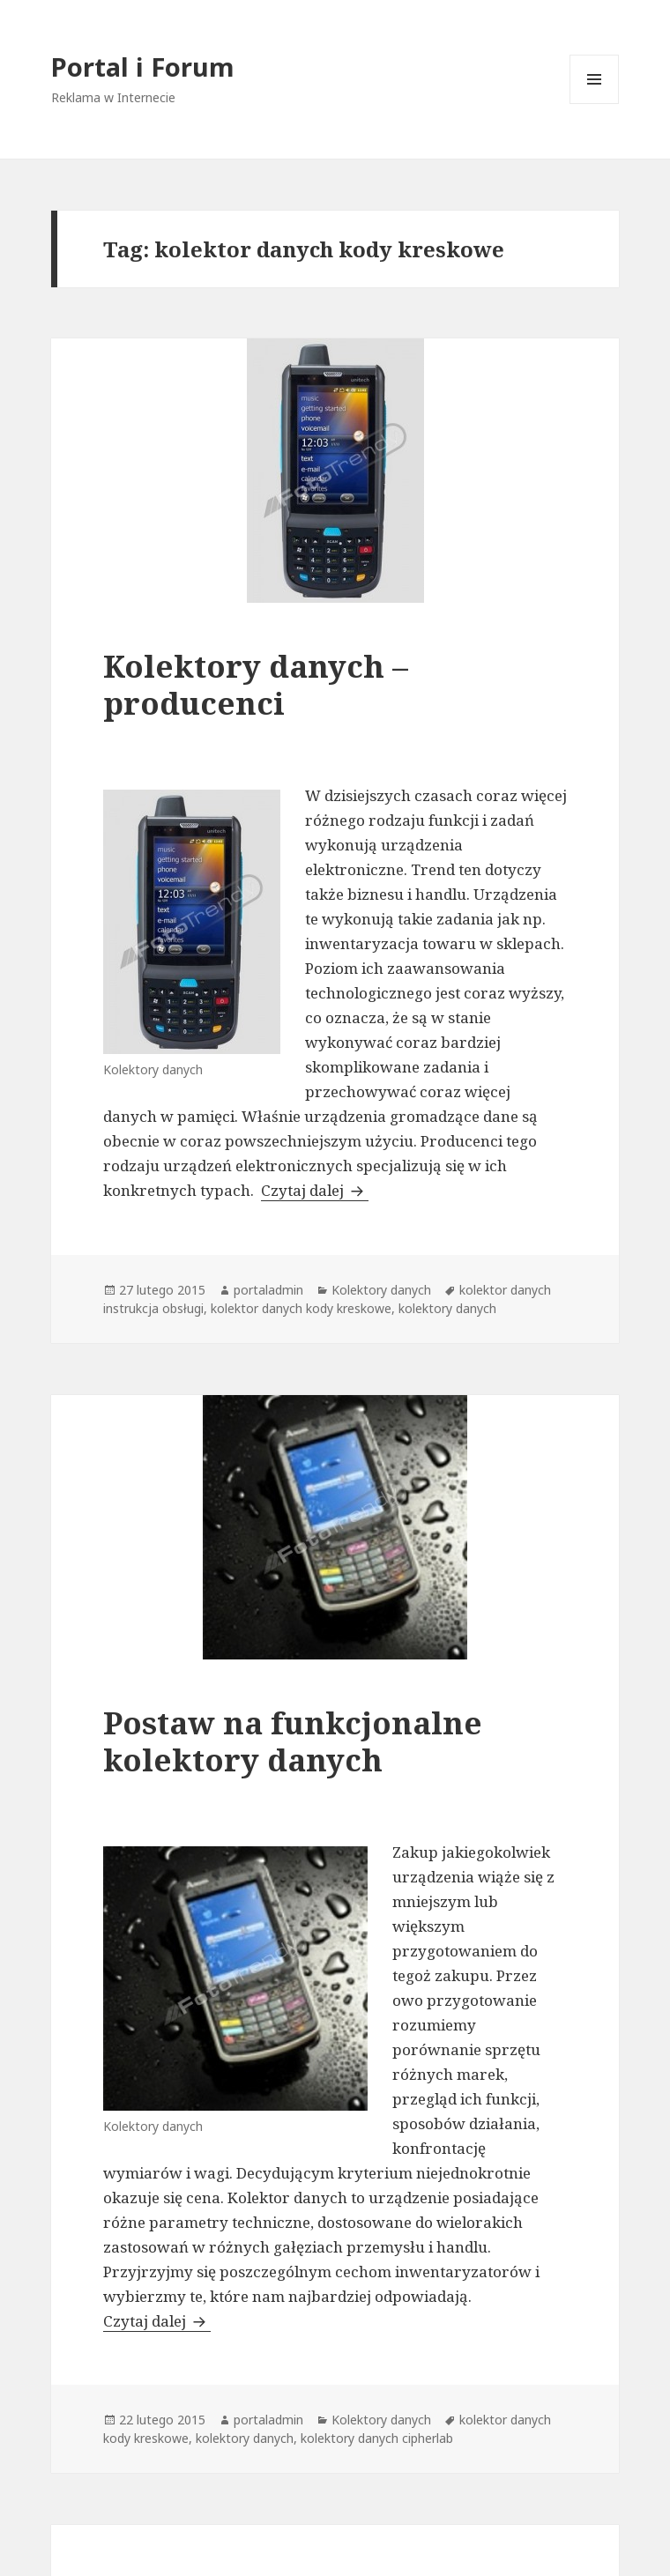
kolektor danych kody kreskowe (301, 1308)
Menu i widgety (594, 103)
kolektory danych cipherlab (377, 2438)
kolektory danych (447, 1308)
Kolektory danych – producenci (255, 684)
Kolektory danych (381, 1289)
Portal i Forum (142, 66)
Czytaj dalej (314, 1190)
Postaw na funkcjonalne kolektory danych (292, 1741)
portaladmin (268, 1289)
